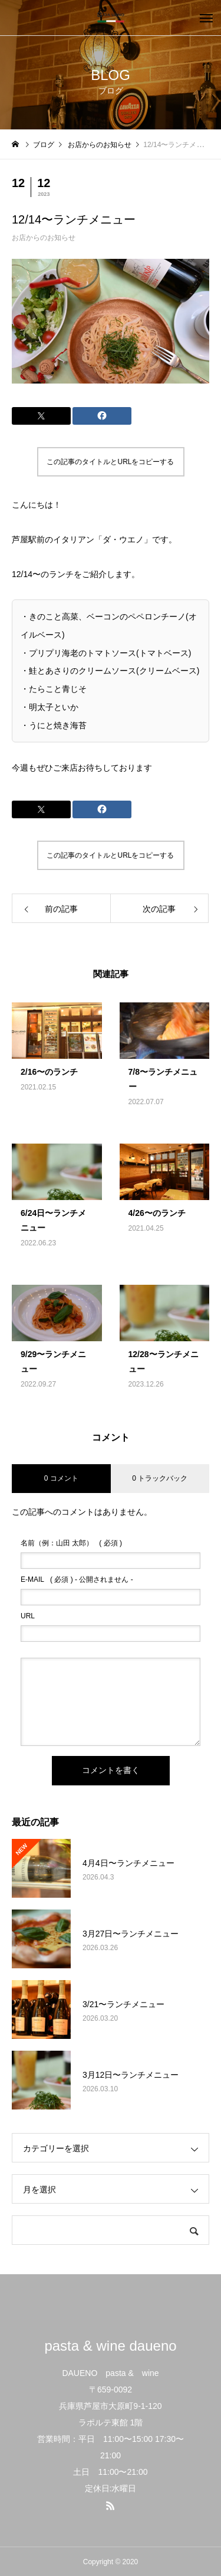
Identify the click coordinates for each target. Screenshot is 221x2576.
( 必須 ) (71, 1543)
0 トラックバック (159, 1478)
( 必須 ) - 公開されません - (77, 1579)
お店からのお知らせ (43, 238)
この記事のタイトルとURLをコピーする (110, 462)
